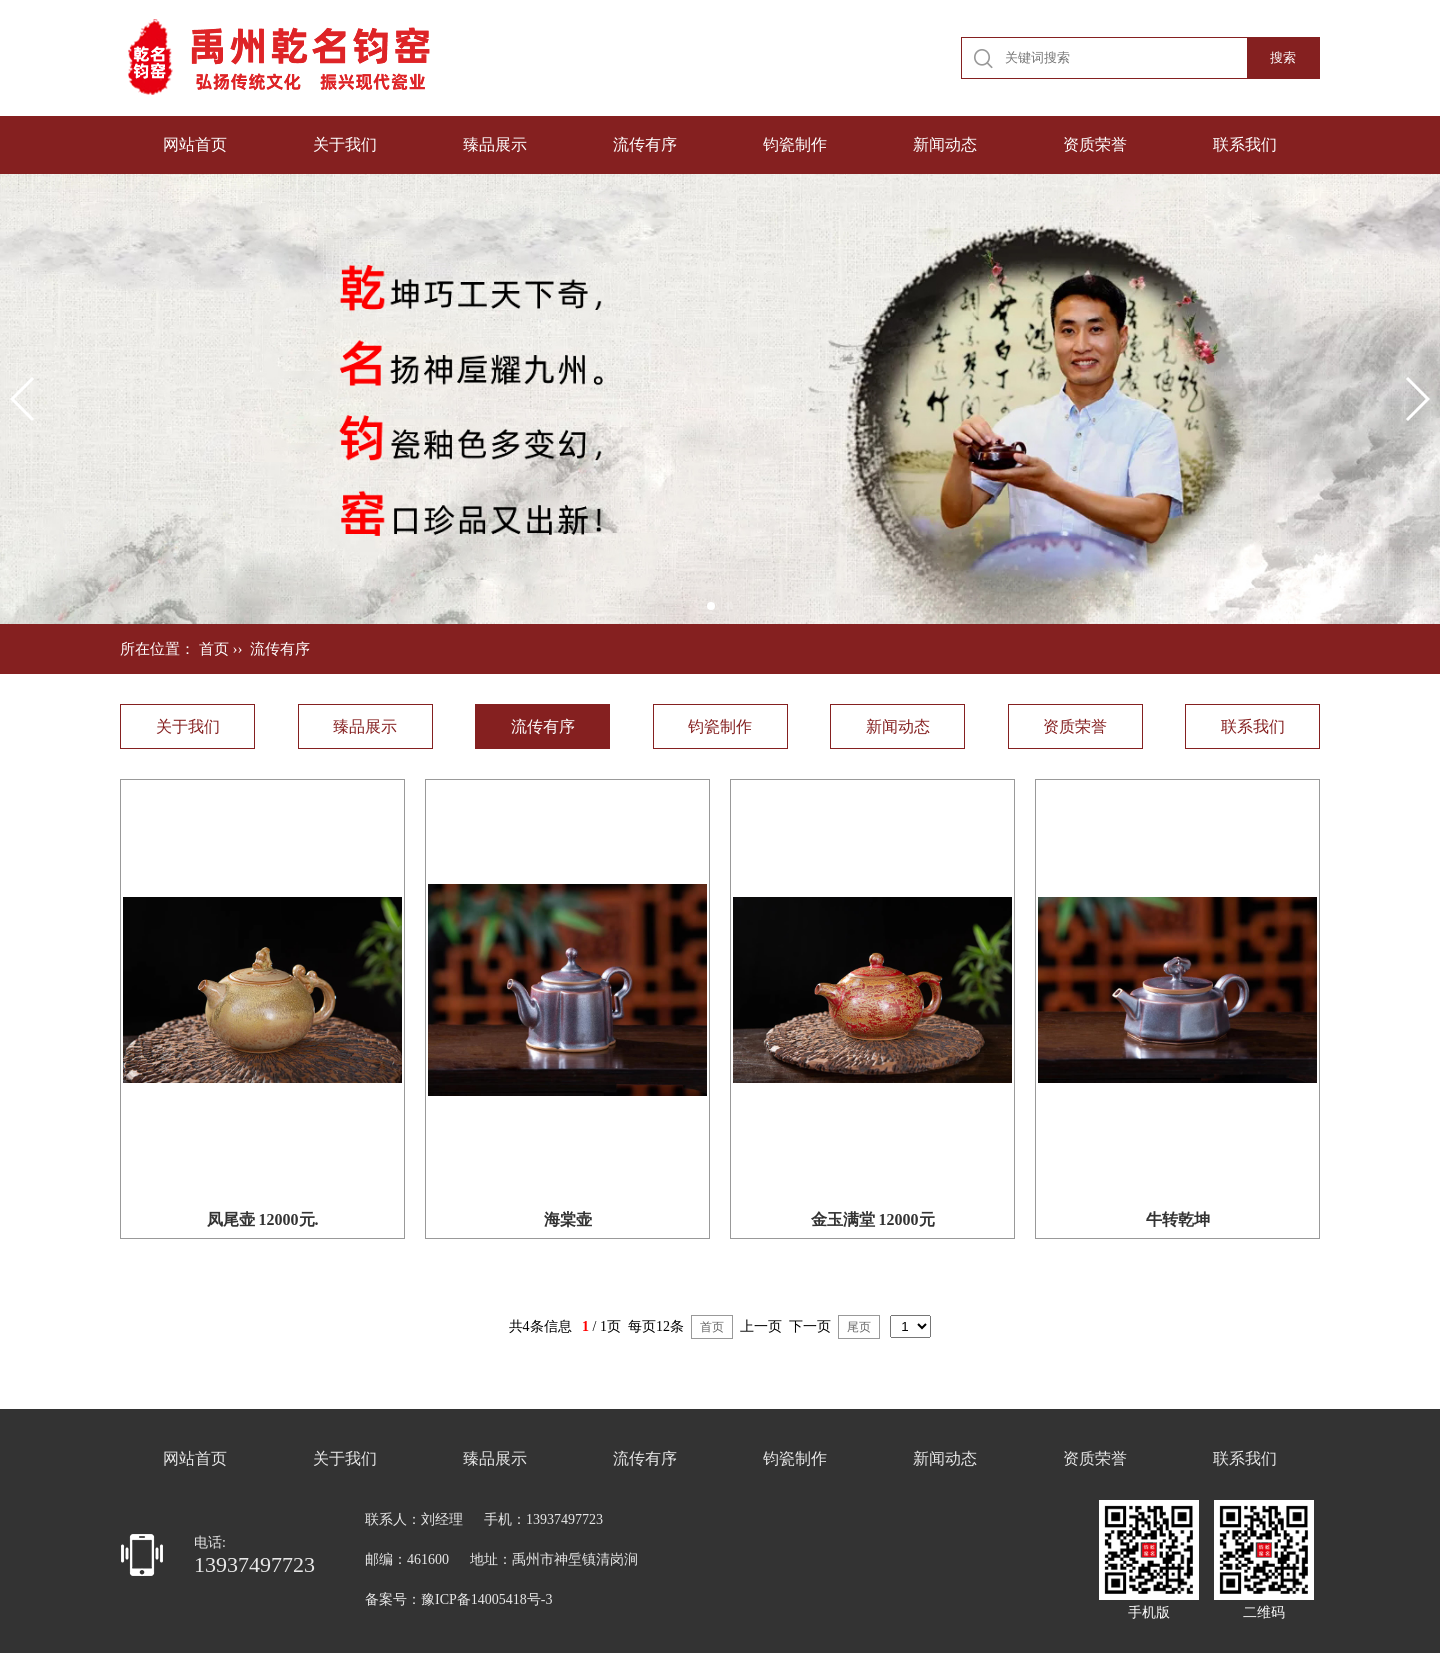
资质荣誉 (1095, 144)
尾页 (859, 1327)
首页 (214, 649)
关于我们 (345, 144)
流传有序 (645, 144)
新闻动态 (945, 144)
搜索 (1283, 57)
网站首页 (195, 144)
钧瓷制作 (795, 144)
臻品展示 (495, 144)
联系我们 (1245, 144)
